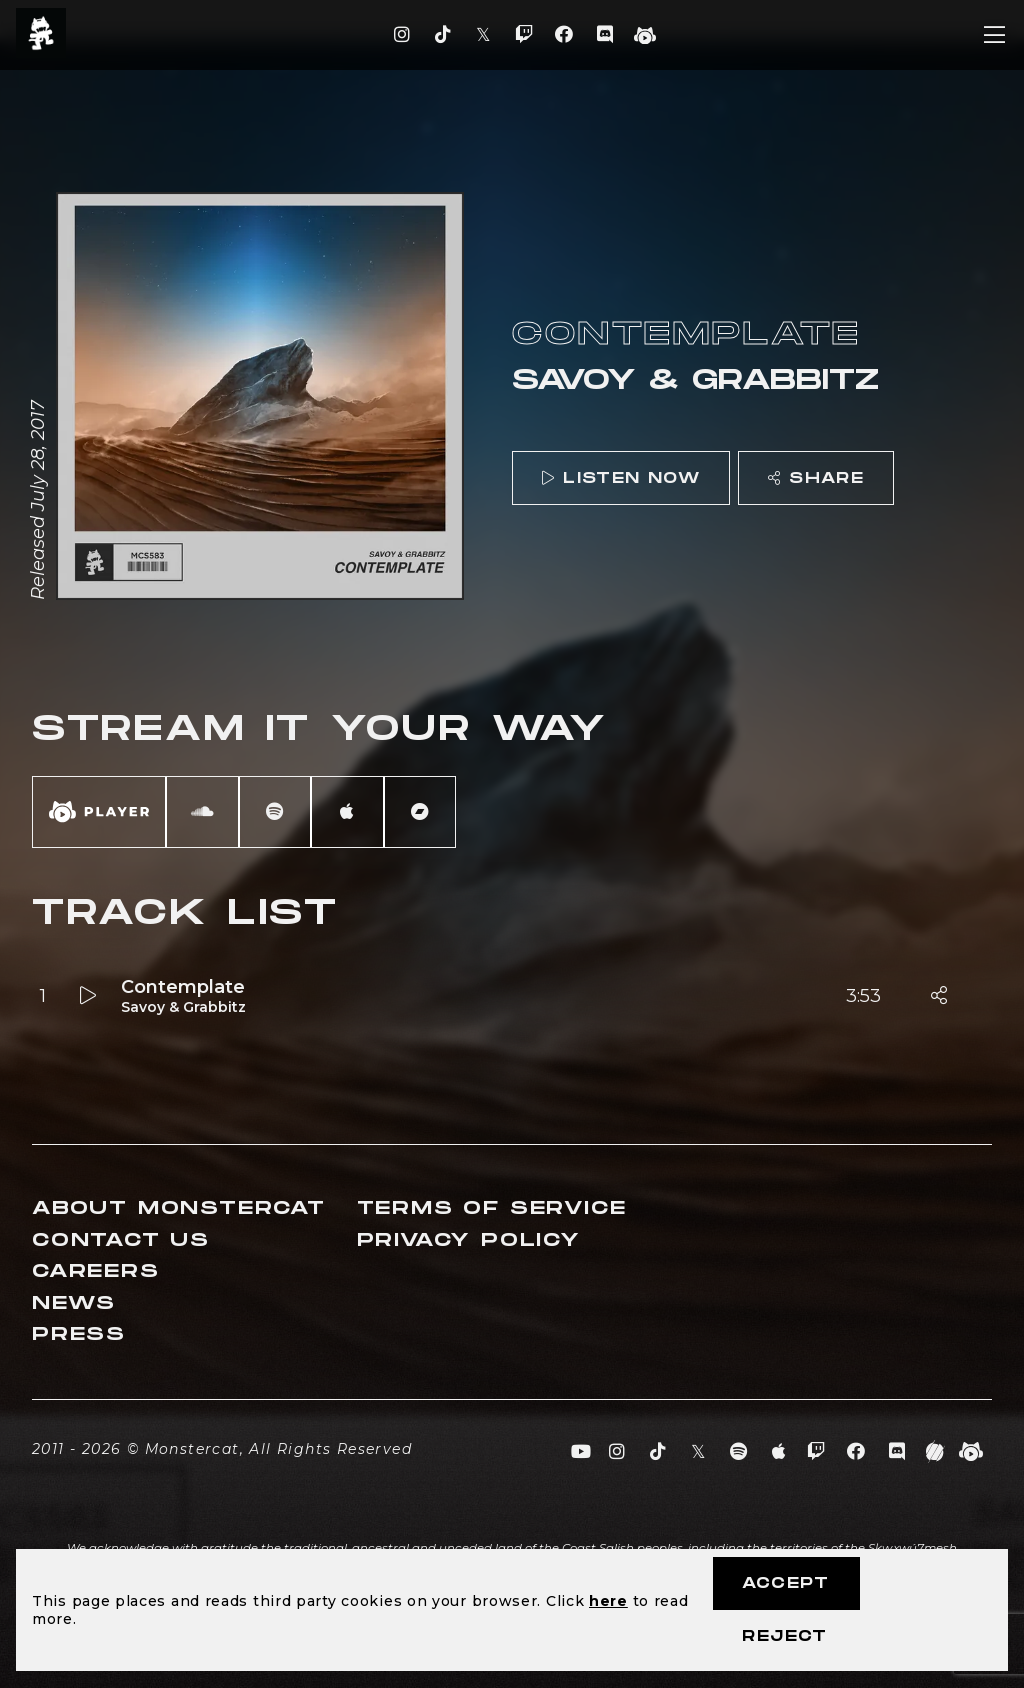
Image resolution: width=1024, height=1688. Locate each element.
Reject (784, 1636)
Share (816, 478)
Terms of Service (492, 1208)
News (74, 1303)
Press (79, 1334)
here (608, 1601)
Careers (96, 1271)
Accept (785, 1583)
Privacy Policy (469, 1240)
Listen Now (621, 478)
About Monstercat (179, 1208)
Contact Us (121, 1240)
